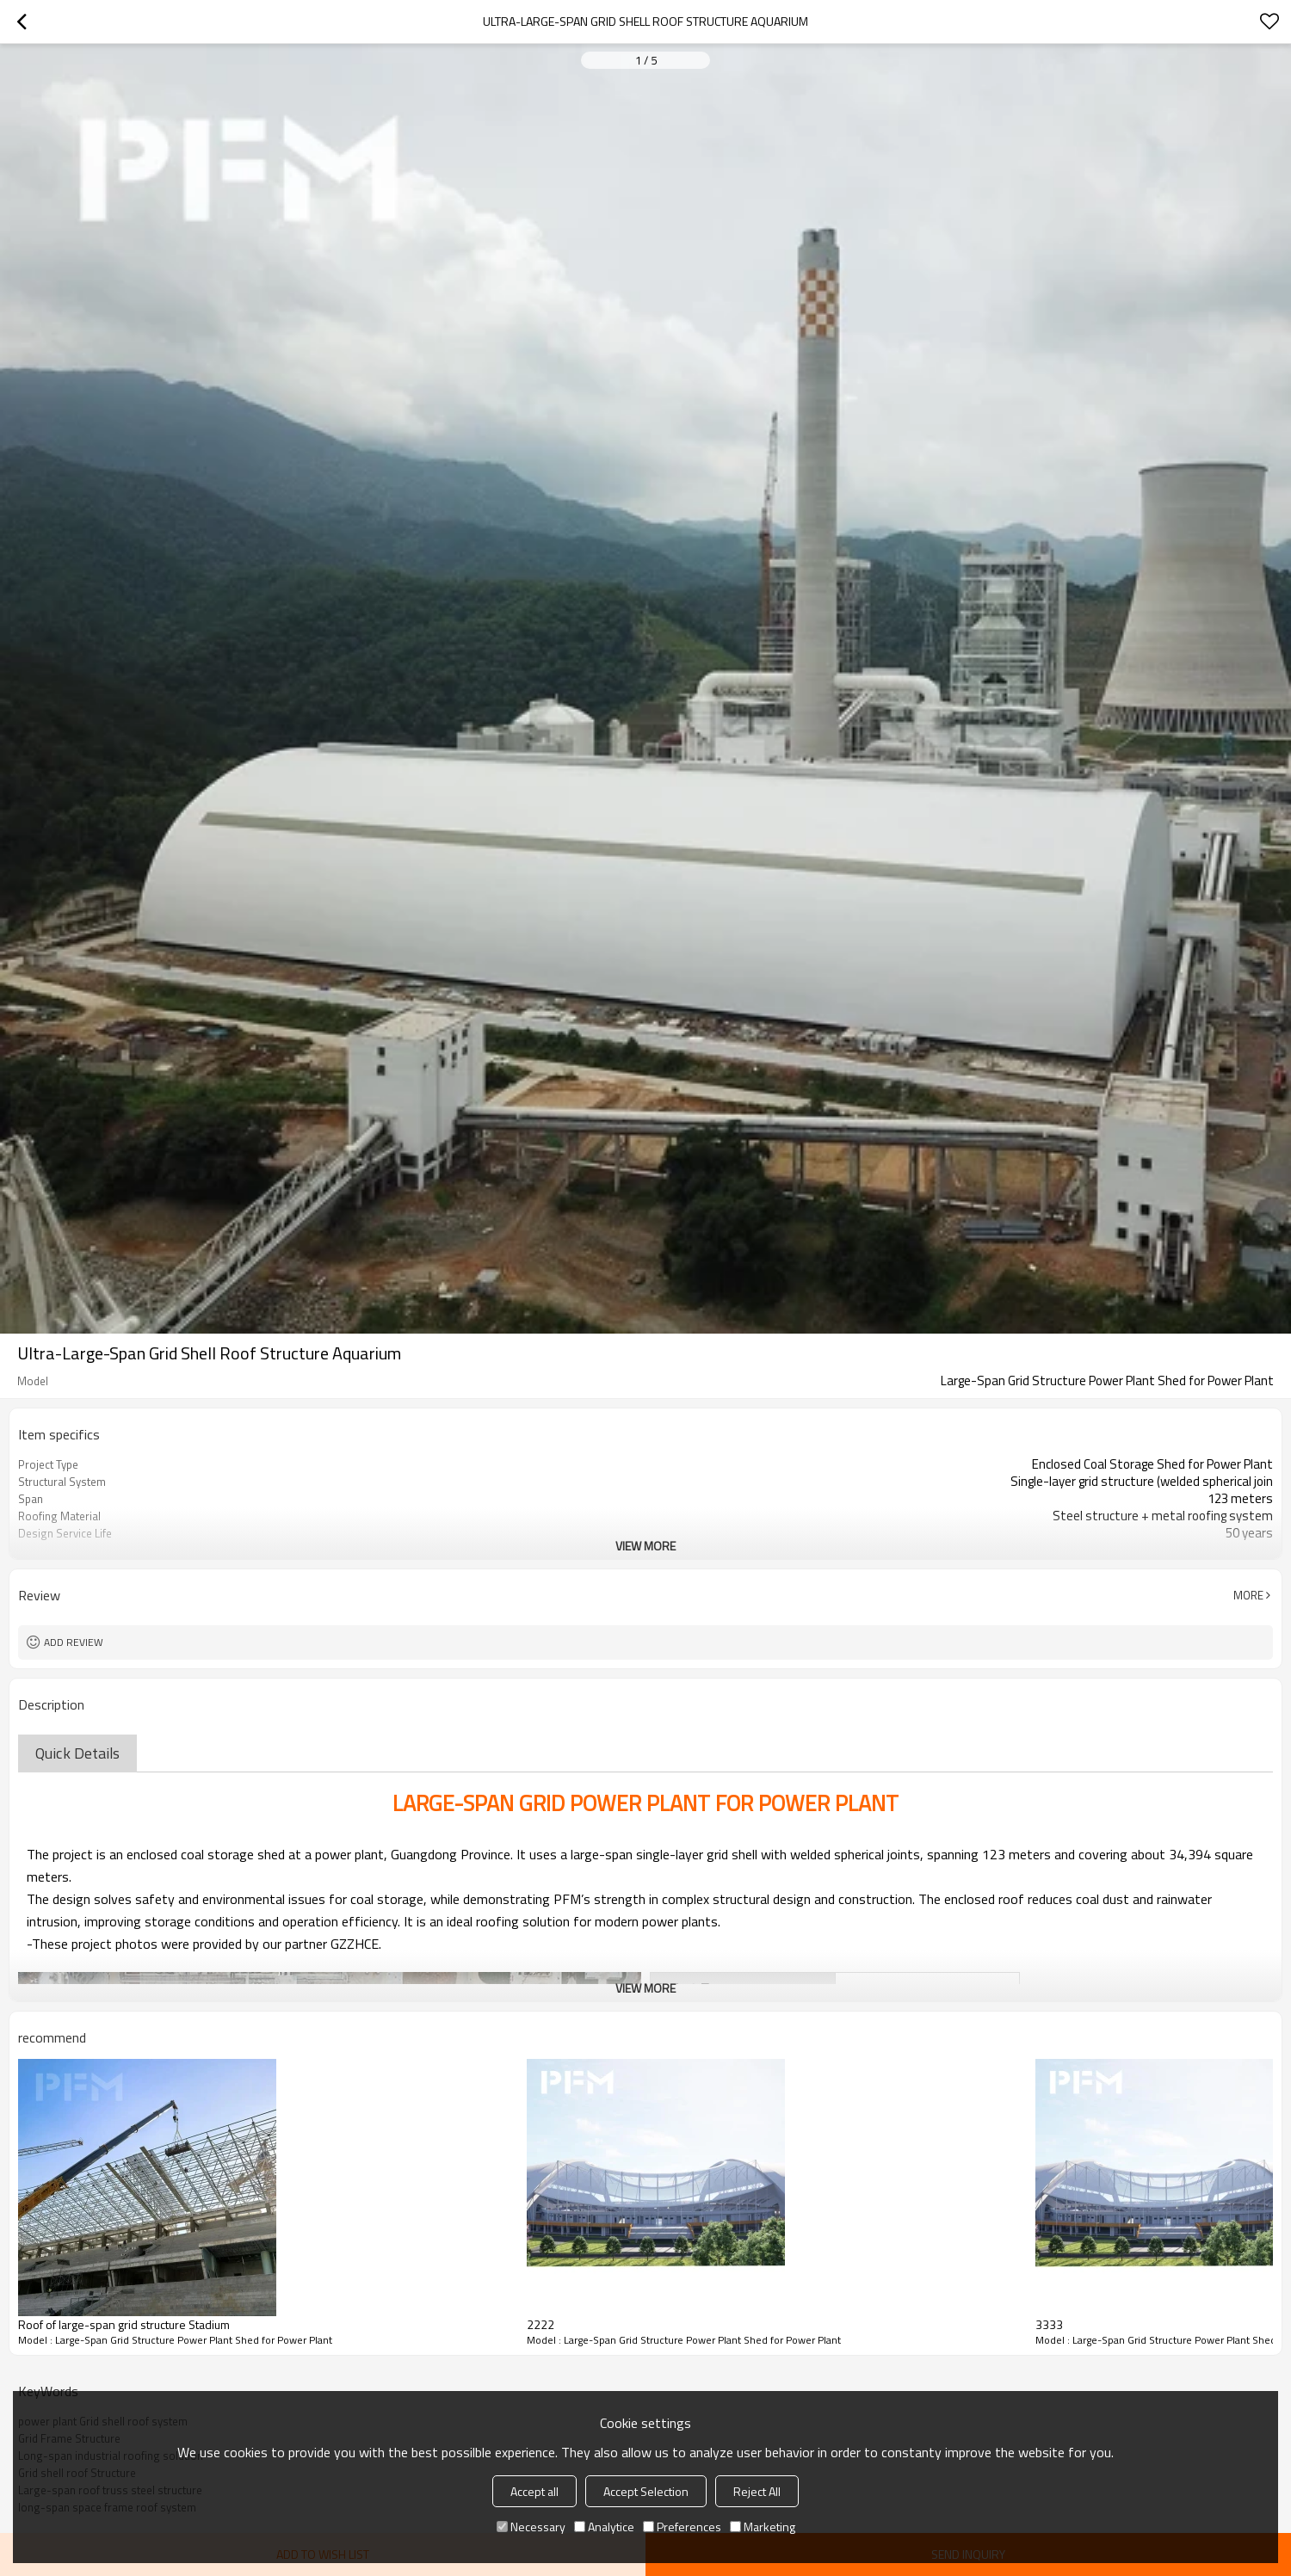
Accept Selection (646, 2491)
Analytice (604, 2526)
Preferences (682, 2526)
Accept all (534, 2491)
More (1248, 1595)
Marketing (762, 2526)
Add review (73, 1642)
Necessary (531, 2526)
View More (645, 1546)
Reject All (757, 2491)
